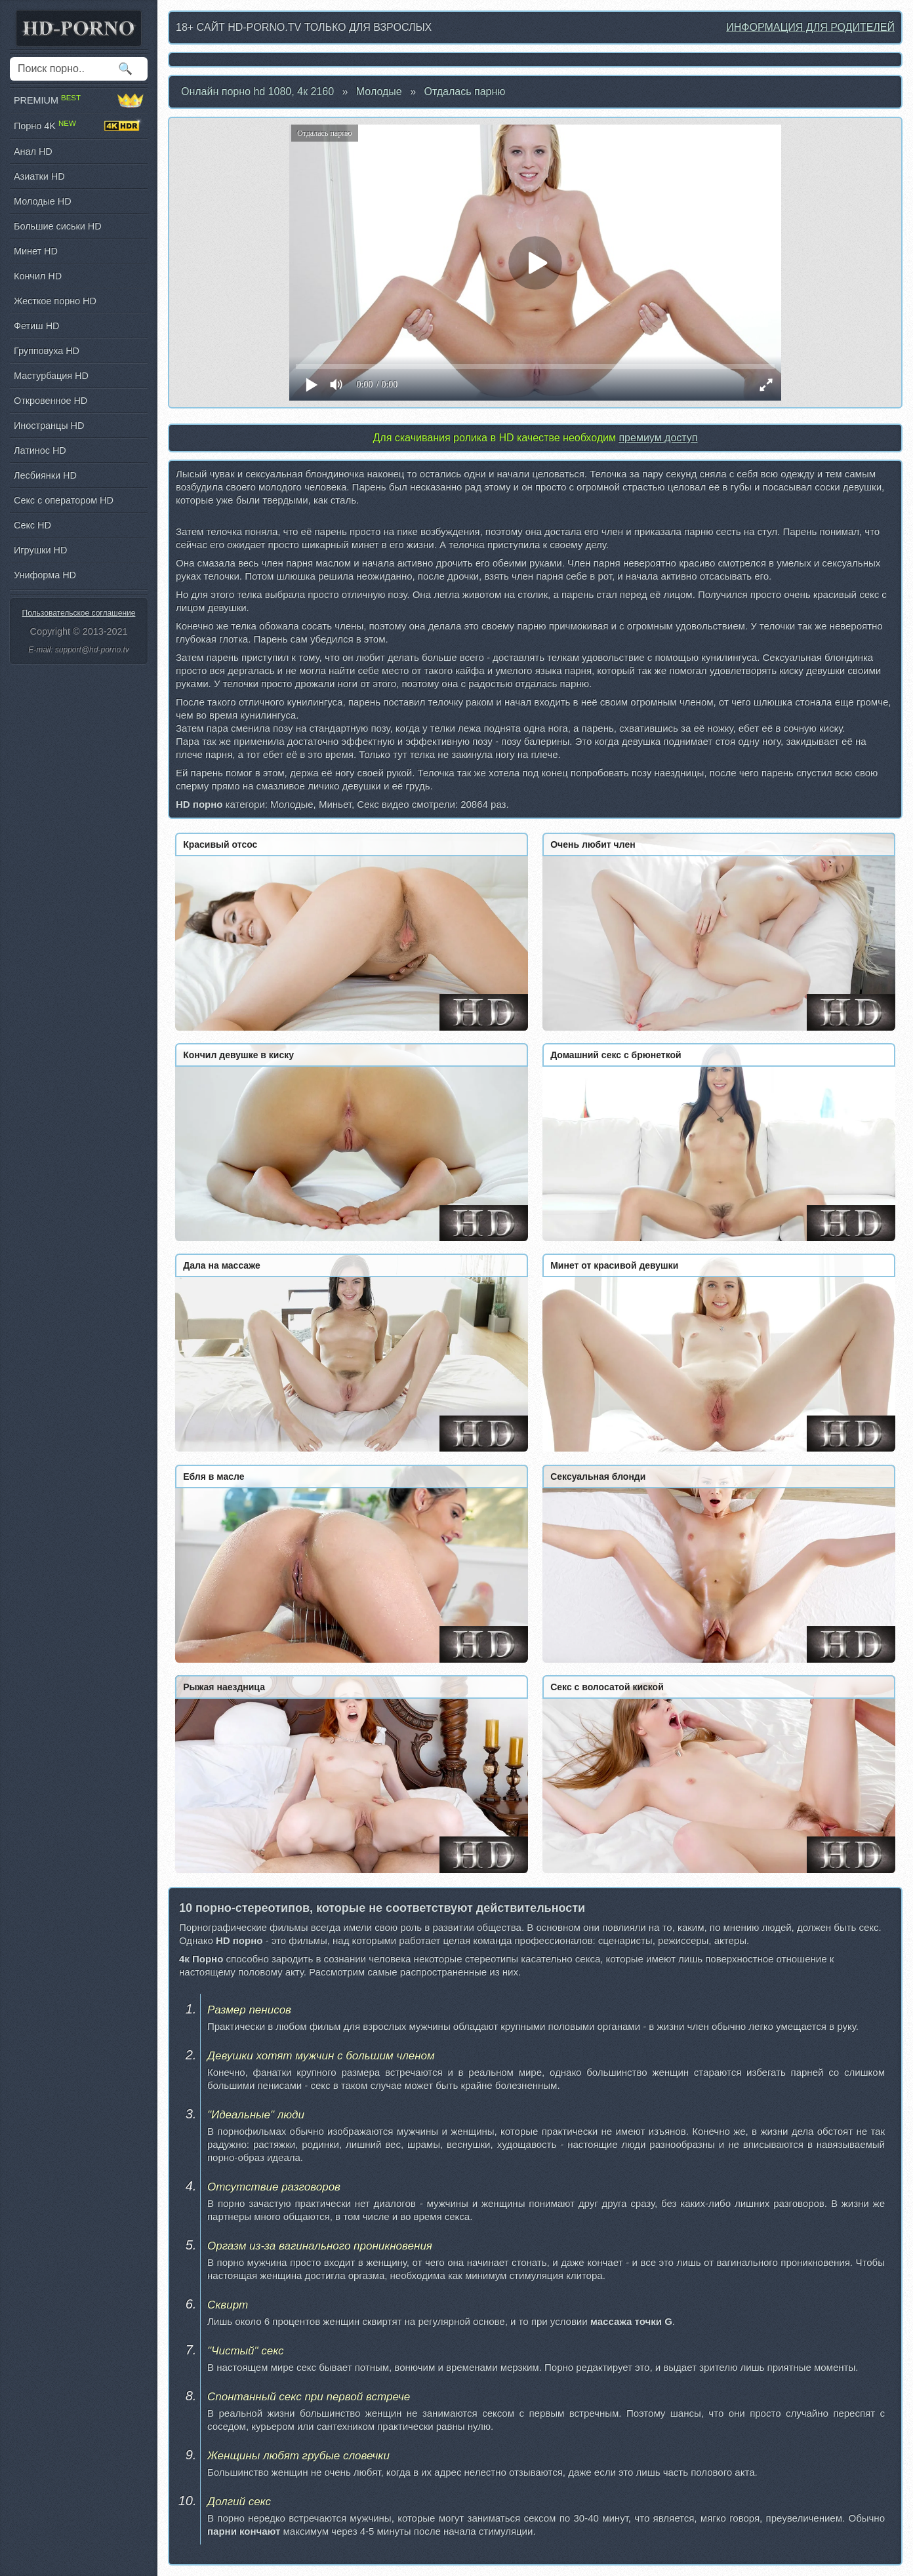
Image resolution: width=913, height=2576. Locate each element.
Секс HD (32, 525)
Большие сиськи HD (58, 226)
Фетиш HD (36, 326)
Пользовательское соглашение (79, 613)
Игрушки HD (40, 550)
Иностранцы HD (49, 425)
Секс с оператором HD (63, 500)
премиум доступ (658, 437)
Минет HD (36, 251)
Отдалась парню (465, 91)
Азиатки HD (39, 176)
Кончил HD (38, 276)
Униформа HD (45, 575)
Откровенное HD (50, 400)
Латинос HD (40, 450)
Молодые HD (42, 201)
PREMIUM (79, 100)
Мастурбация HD (51, 375)
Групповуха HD (46, 351)
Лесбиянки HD (45, 475)
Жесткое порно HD (55, 301)
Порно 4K (79, 126)
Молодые (379, 91)
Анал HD (33, 151)
